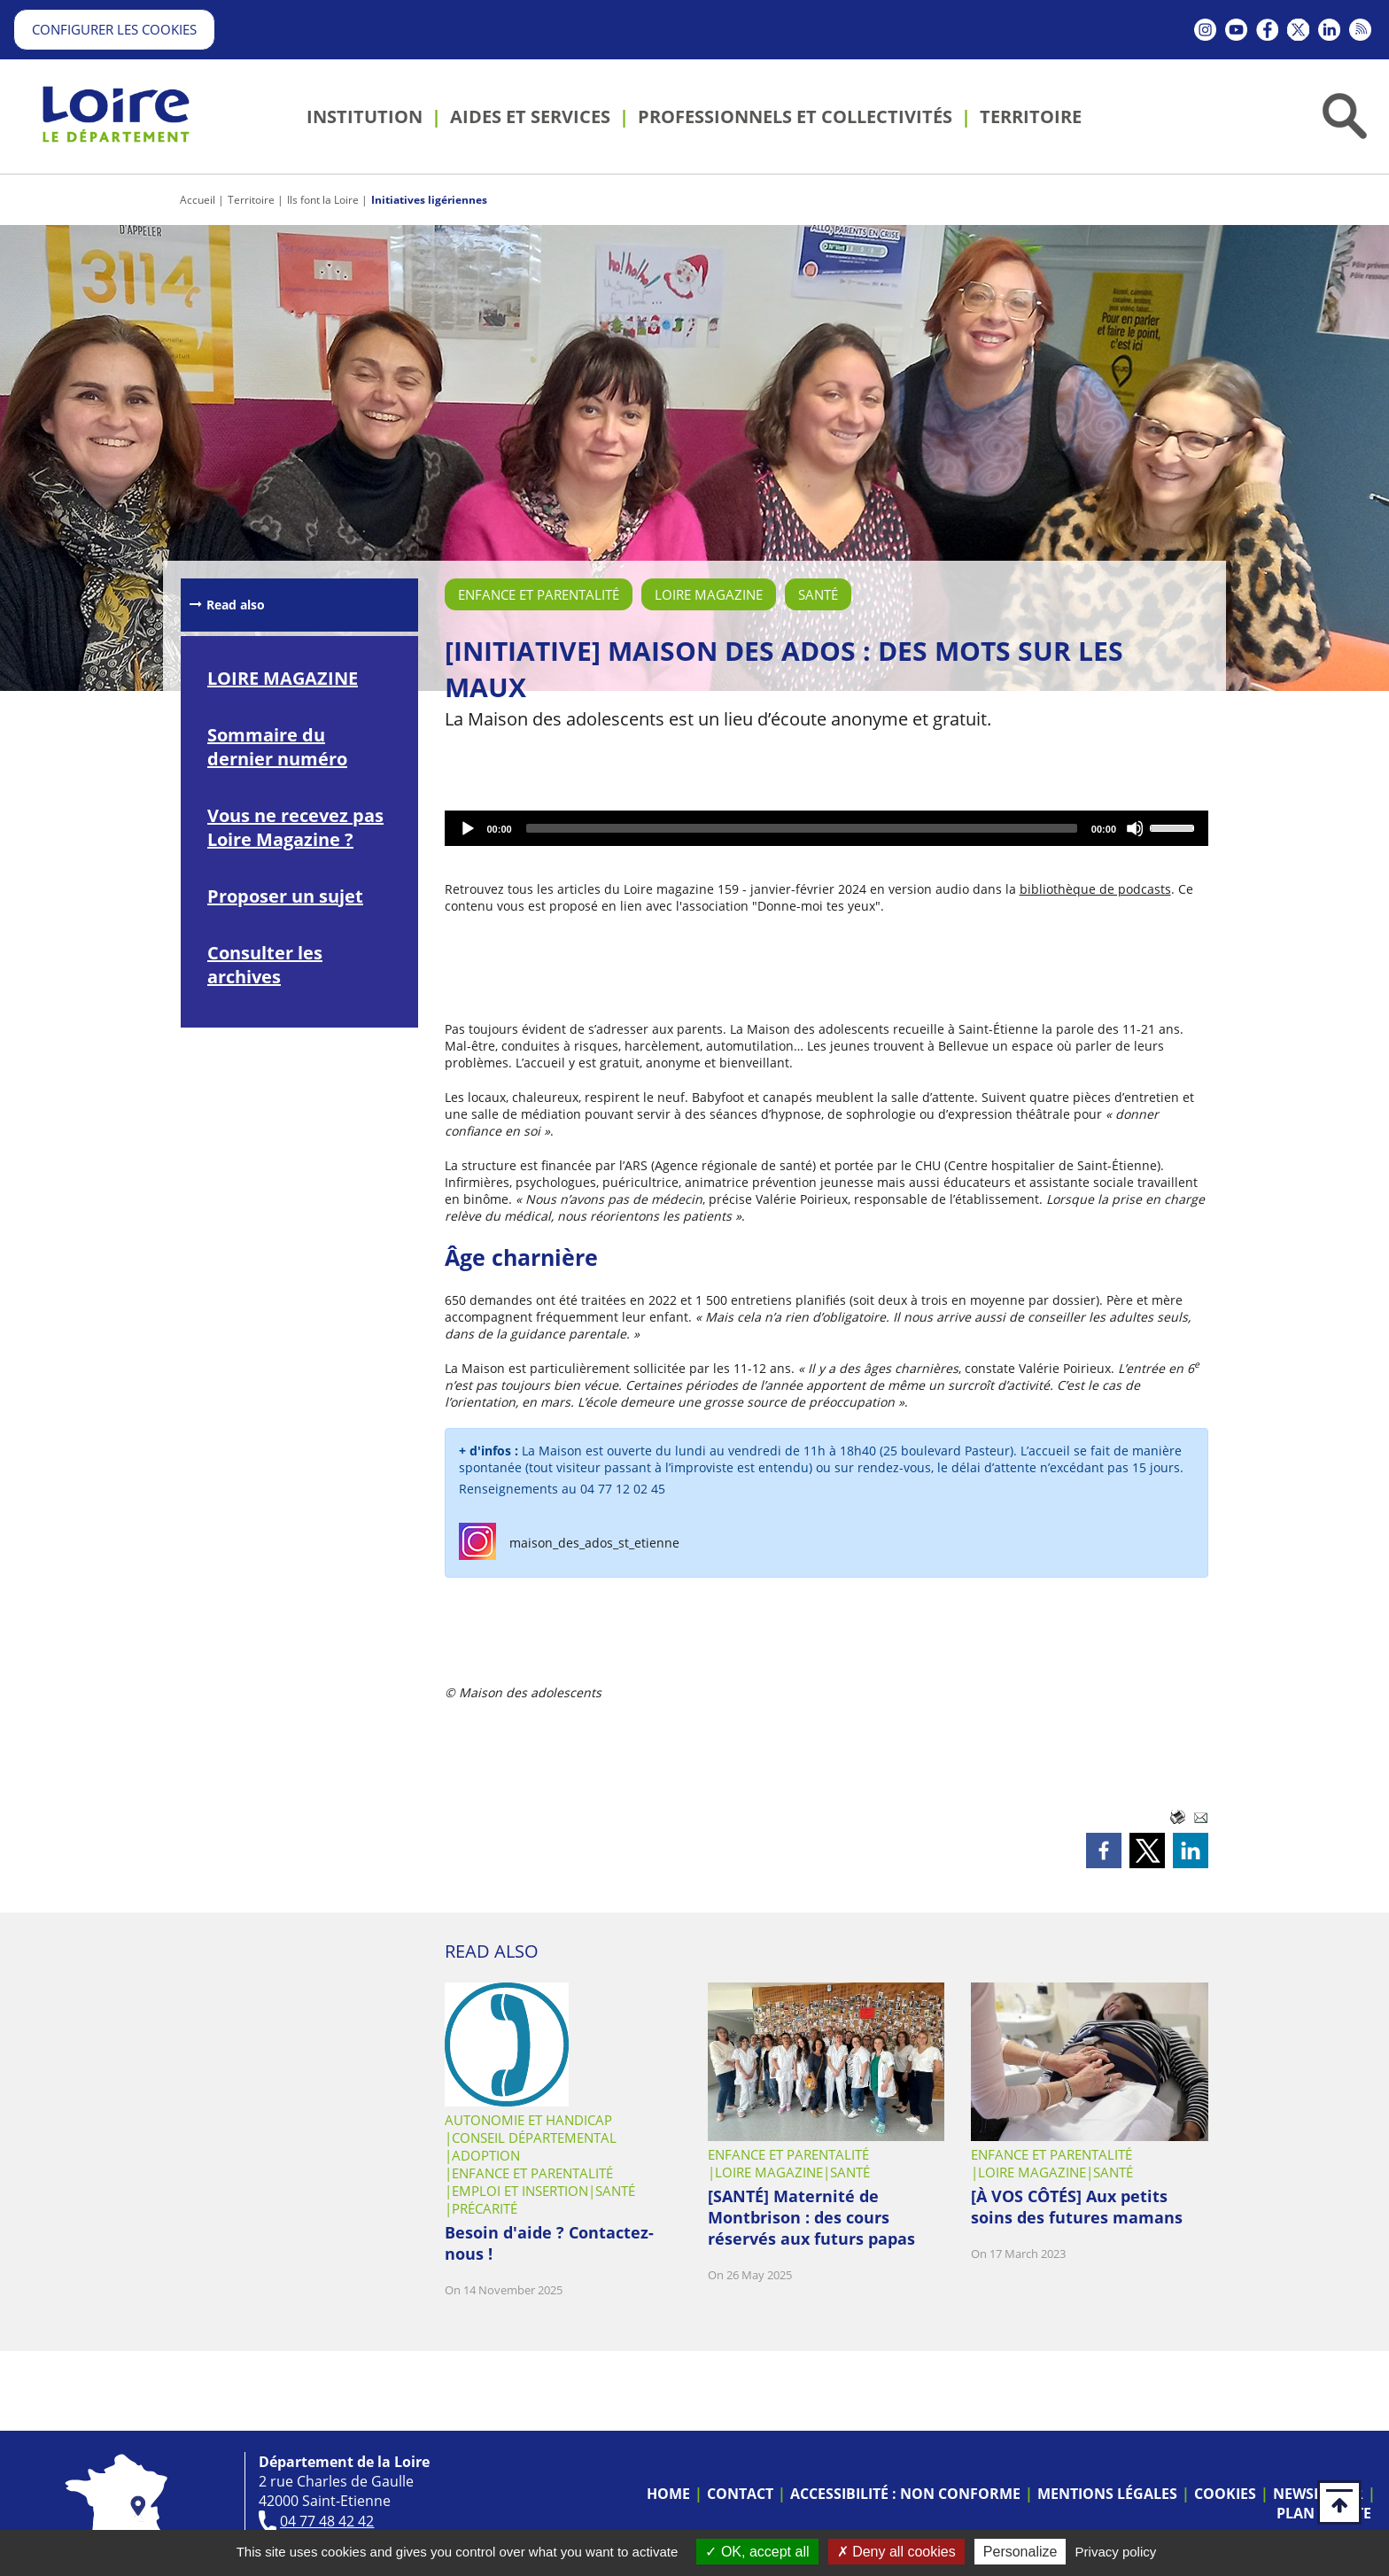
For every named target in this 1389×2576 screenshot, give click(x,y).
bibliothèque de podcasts (1095, 889)
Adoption (486, 2155)
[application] (827, 828)
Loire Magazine (709, 594)
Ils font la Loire (323, 199)
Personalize (1020, 2551)
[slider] (801, 828)
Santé (818, 594)
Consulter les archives (264, 965)
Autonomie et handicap (528, 2120)
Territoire (251, 199)
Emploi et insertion (520, 2191)
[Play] (468, 828)
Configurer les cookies (114, 29)
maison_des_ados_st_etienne (594, 1542)
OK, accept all (757, 2551)
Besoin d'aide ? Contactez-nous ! (549, 2243)
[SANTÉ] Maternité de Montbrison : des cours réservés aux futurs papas (811, 2217)
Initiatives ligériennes (429, 199)
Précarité (484, 2208)
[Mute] (1136, 828)
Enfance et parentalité (538, 594)
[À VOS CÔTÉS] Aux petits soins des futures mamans (1077, 2206)
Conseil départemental (534, 2137)
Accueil (197, 199)
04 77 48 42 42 (327, 2521)
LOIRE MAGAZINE (282, 678)
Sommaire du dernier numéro (277, 747)
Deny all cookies (896, 2551)
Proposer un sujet (285, 896)
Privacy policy (1116, 2551)
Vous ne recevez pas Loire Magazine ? (295, 827)
